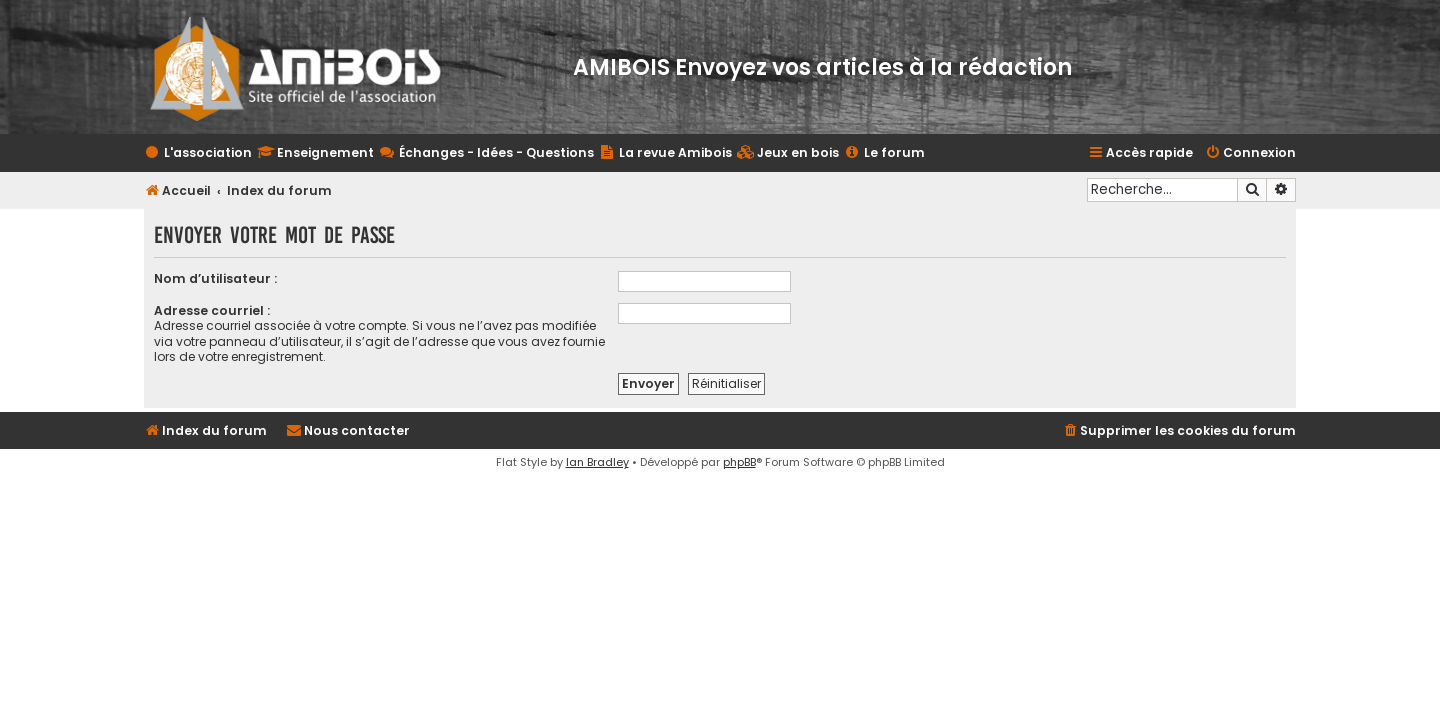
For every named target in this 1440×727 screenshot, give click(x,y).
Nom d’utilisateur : (215, 278)
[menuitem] (788, 153)
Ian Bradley (597, 462)
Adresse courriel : (212, 310)
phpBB (739, 462)
